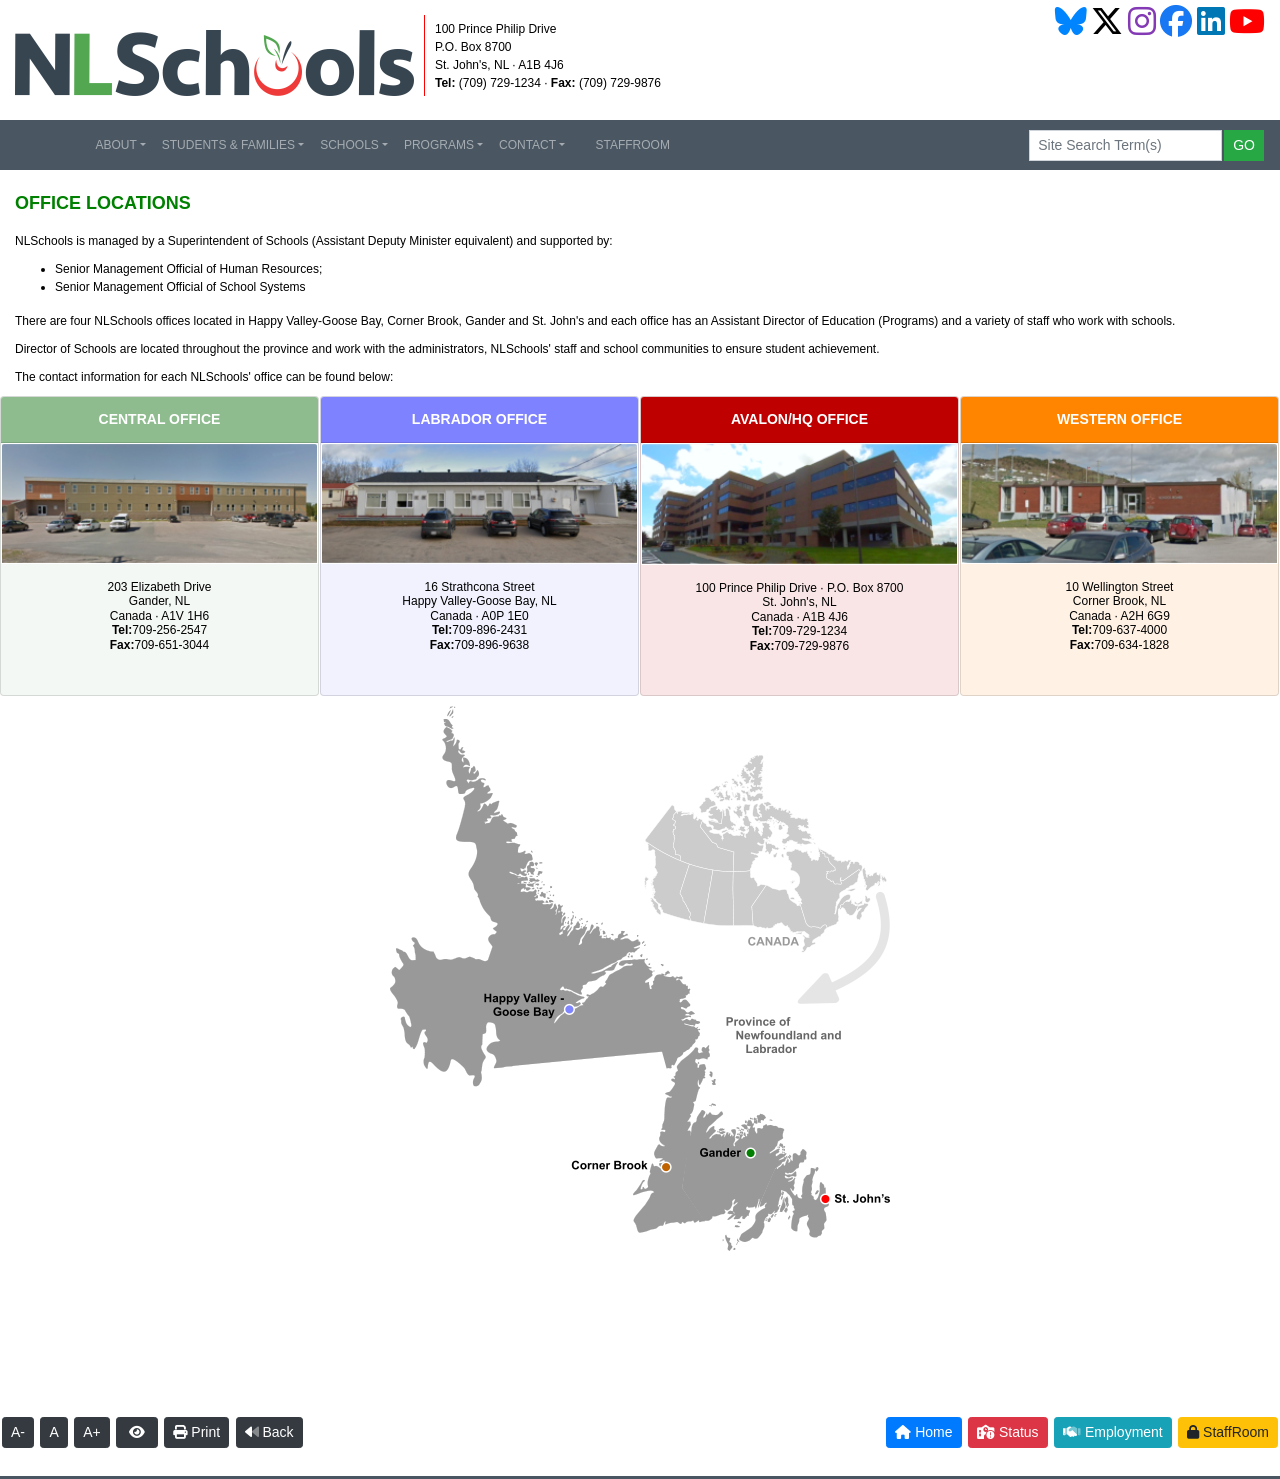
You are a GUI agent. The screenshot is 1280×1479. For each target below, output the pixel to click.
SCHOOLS (349, 145)
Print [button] (196, 1432)
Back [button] (269, 1432)
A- (18, 1432)
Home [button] (923, 1432)
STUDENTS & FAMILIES (228, 145)
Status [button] (1008, 1432)
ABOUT (115, 145)
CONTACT (527, 145)
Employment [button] (1113, 1432)
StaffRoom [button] (1228, 1432)
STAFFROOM (625, 145)
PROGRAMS (439, 145)
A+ (92, 1432)
